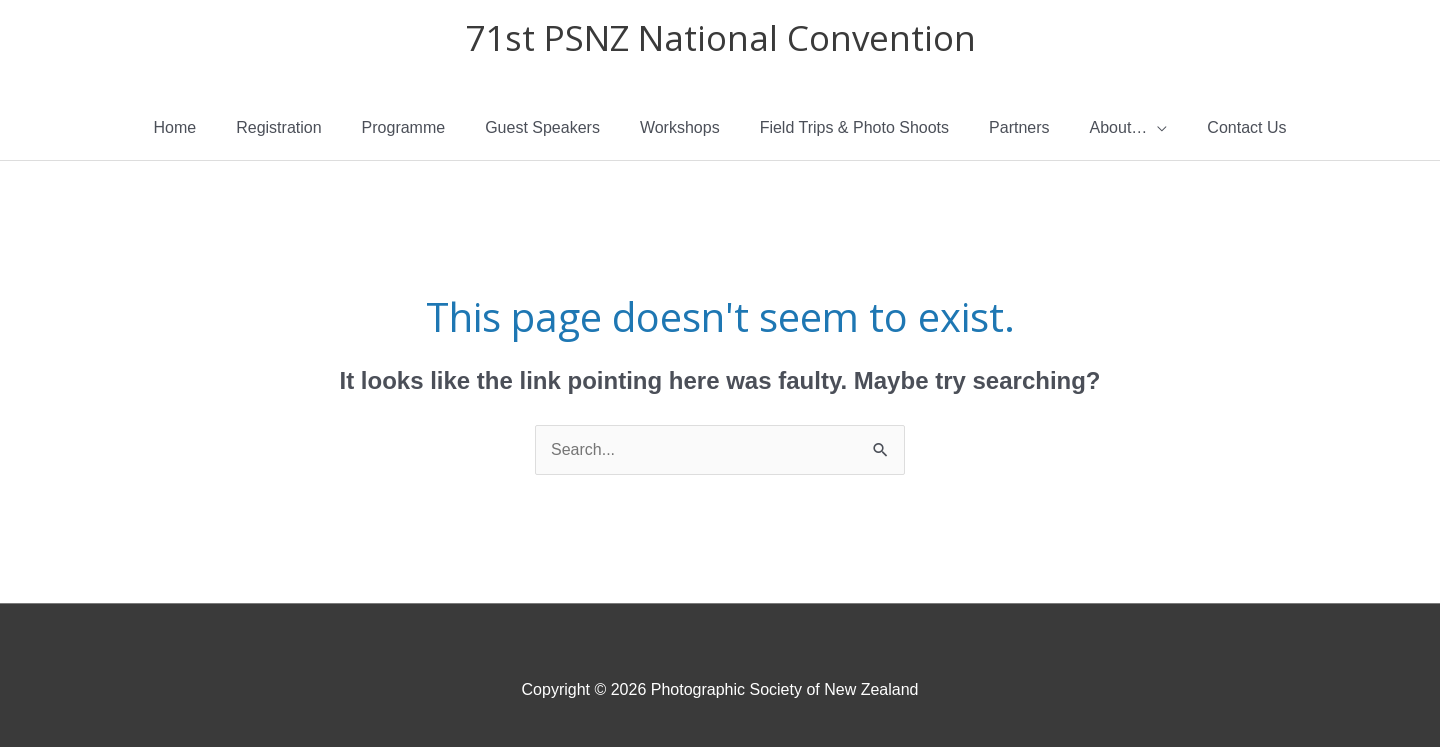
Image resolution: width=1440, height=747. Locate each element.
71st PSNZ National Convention (720, 37)
